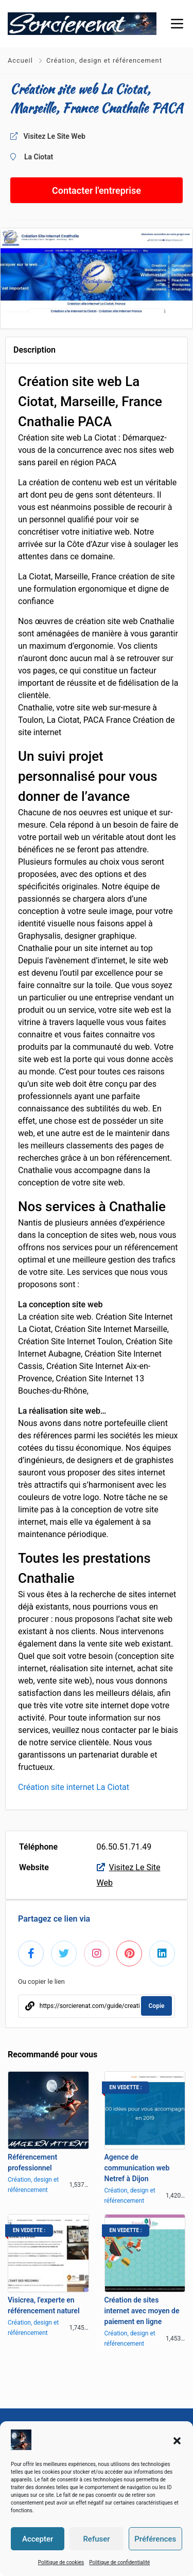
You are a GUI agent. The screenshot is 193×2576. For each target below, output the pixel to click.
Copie (157, 2005)
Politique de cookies (61, 2562)
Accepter (37, 2539)
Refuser (96, 2539)
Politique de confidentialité (119, 2562)
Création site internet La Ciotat (73, 1787)
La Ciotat (38, 157)
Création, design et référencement (104, 60)
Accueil (21, 60)
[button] (177, 2440)
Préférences (155, 2539)
